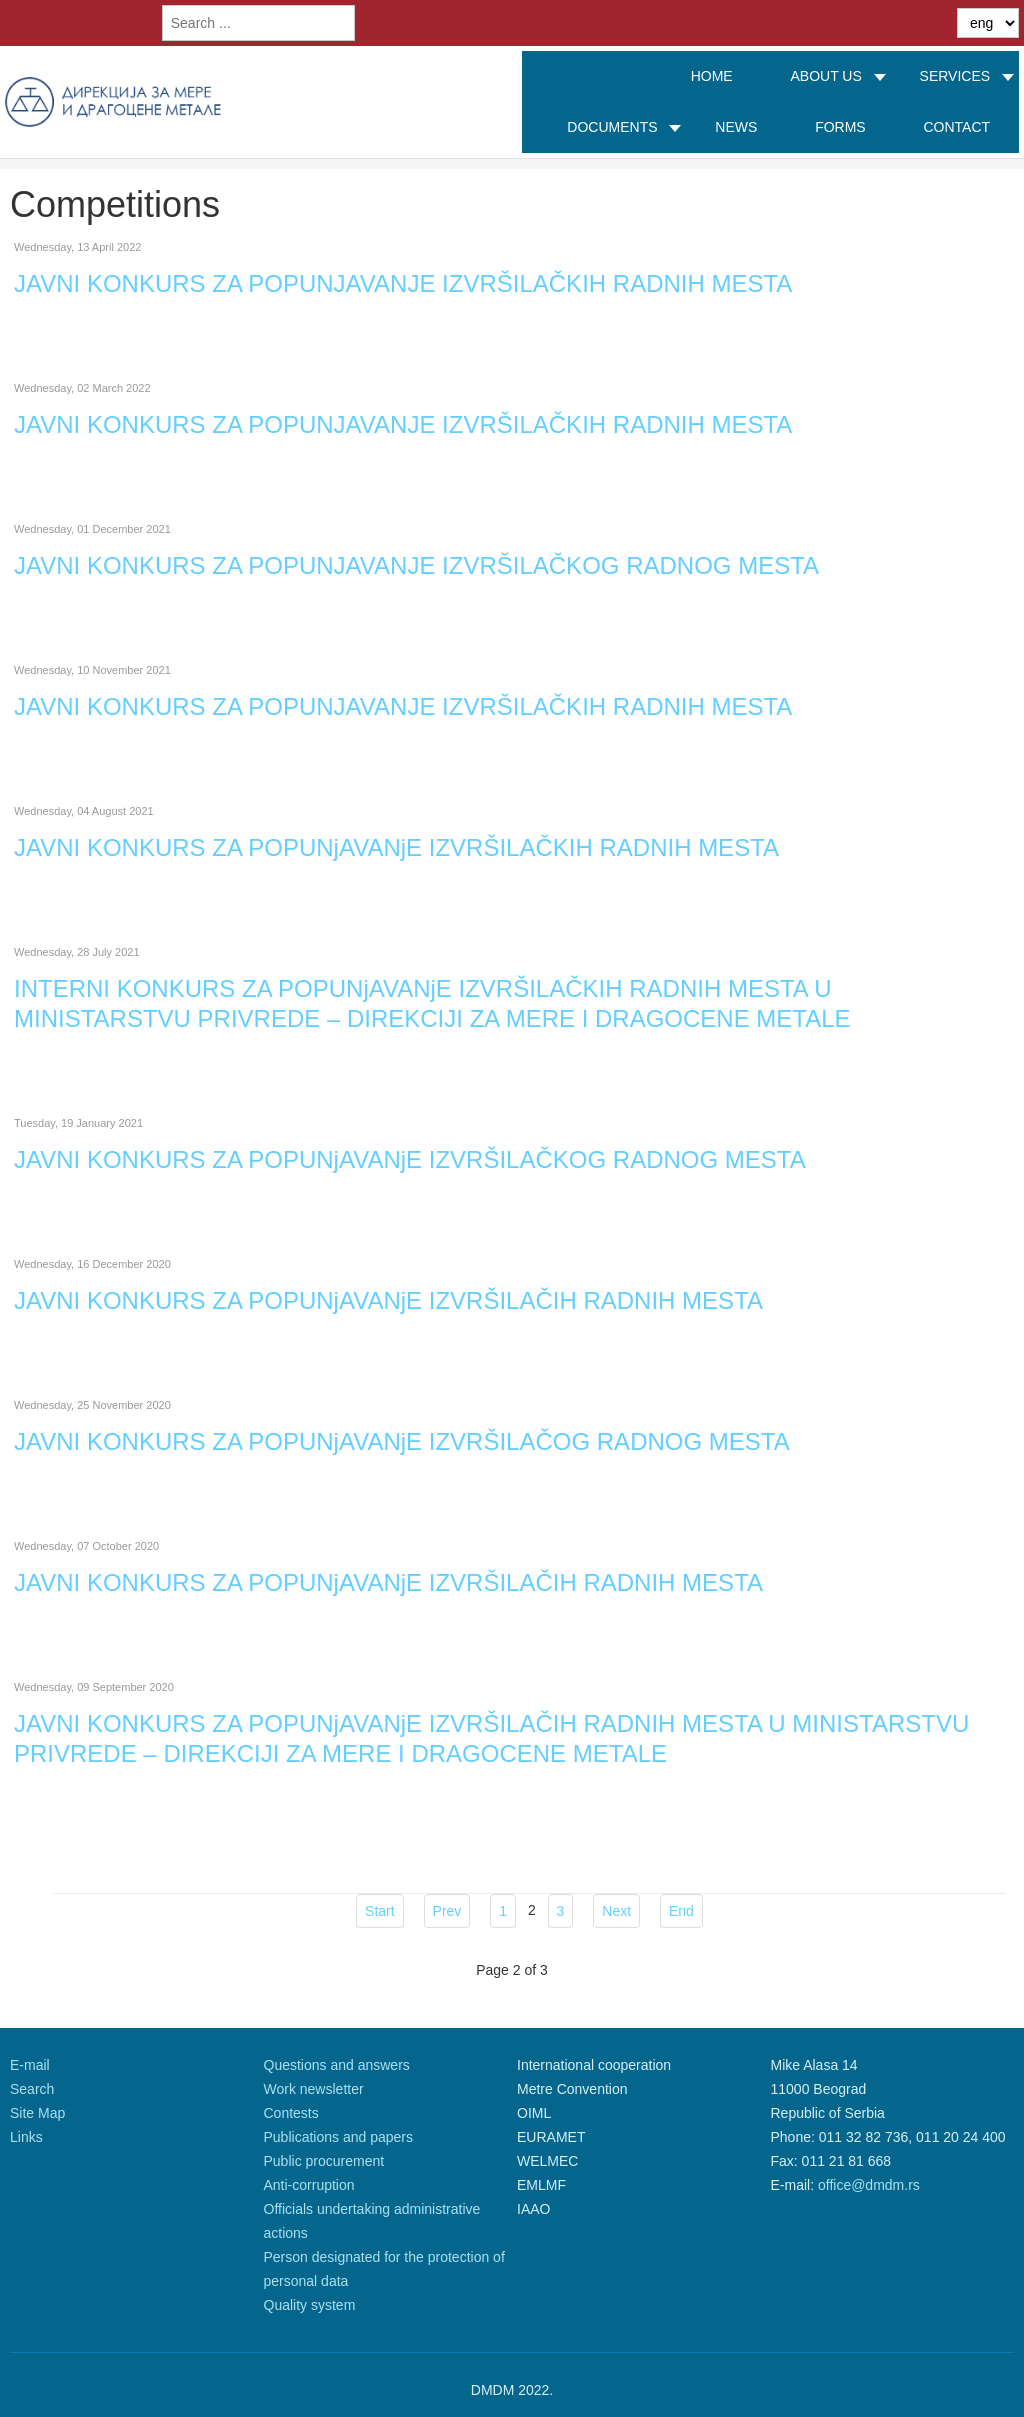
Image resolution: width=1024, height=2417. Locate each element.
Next (616, 1911)
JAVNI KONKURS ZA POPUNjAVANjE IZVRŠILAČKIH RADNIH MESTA (396, 847)
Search (32, 2089)
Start (380, 1911)
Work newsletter (314, 2089)
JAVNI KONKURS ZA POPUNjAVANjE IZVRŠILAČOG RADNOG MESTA (402, 1441)
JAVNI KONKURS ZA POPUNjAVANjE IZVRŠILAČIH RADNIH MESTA (388, 1300)
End (681, 1911)
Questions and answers (337, 2065)
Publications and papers (338, 2137)
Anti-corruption (309, 2185)
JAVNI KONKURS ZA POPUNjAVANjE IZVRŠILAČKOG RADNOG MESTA (410, 1159)
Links (26, 2137)
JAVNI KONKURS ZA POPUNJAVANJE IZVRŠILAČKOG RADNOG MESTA (416, 565)
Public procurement (324, 2161)
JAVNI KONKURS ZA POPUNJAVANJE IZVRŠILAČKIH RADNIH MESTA (403, 283)
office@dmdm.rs (869, 2185)
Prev (447, 1911)
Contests (291, 2113)
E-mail (30, 2065)
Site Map (37, 2113)
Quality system (310, 2305)
